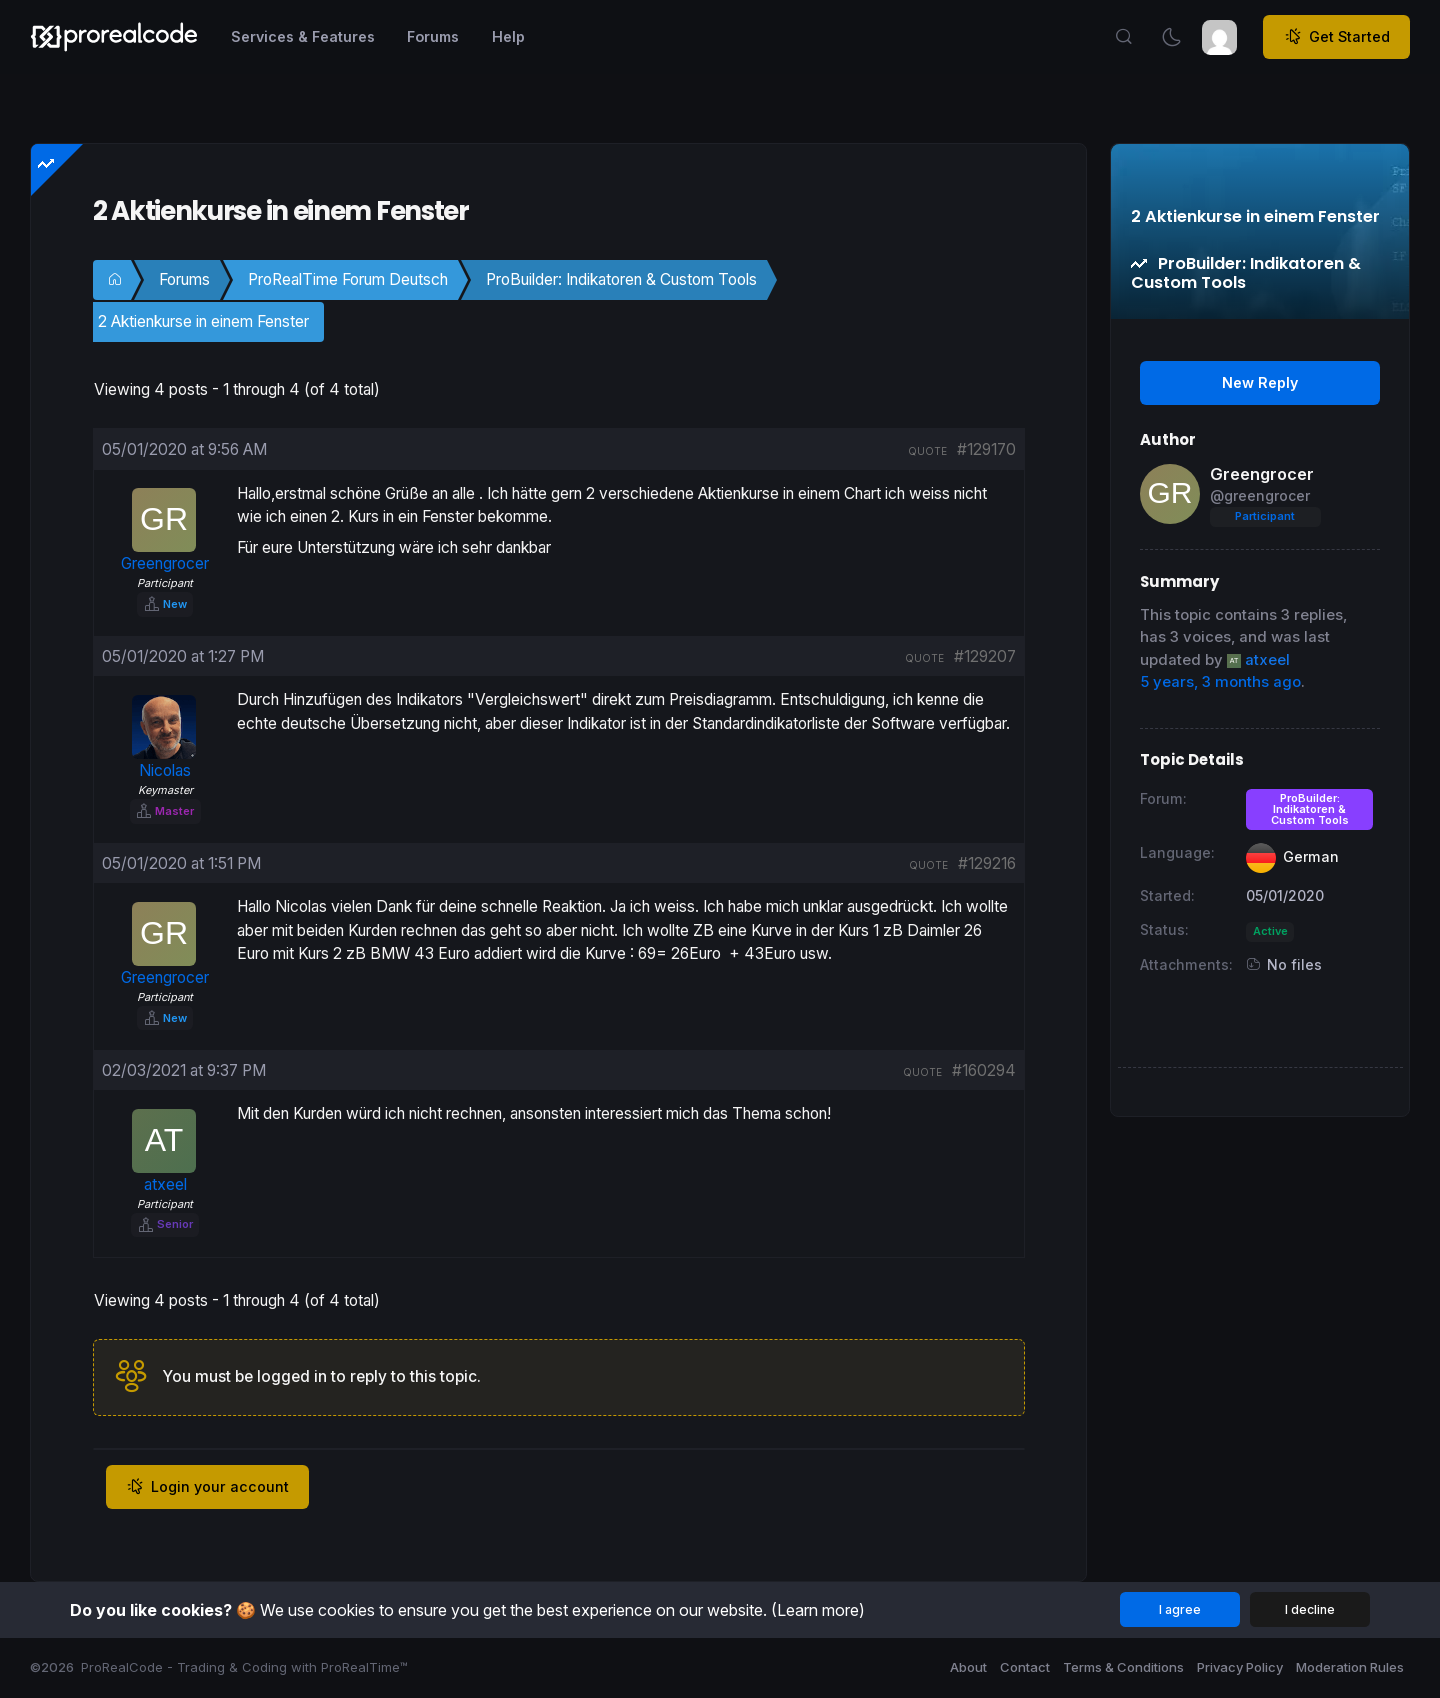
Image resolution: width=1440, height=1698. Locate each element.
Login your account (207, 1487)
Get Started (1337, 37)
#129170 (986, 449)
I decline (1310, 1609)
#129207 (985, 656)
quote (927, 451)
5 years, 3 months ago (1220, 682)
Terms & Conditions (1123, 1667)
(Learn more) (818, 1610)
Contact (1025, 1667)
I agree (1180, 1609)
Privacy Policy (1240, 1667)
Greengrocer (1262, 474)
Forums (184, 279)
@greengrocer (1260, 495)
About (968, 1667)
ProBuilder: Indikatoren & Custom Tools (621, 279)
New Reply (1260, 382)
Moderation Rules (1350, 1667)
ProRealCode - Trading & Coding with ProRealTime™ (244, 1667)
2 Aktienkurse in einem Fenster (203, 321)
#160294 (984, 1070)
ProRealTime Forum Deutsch (348, 279)
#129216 (987, 863)
